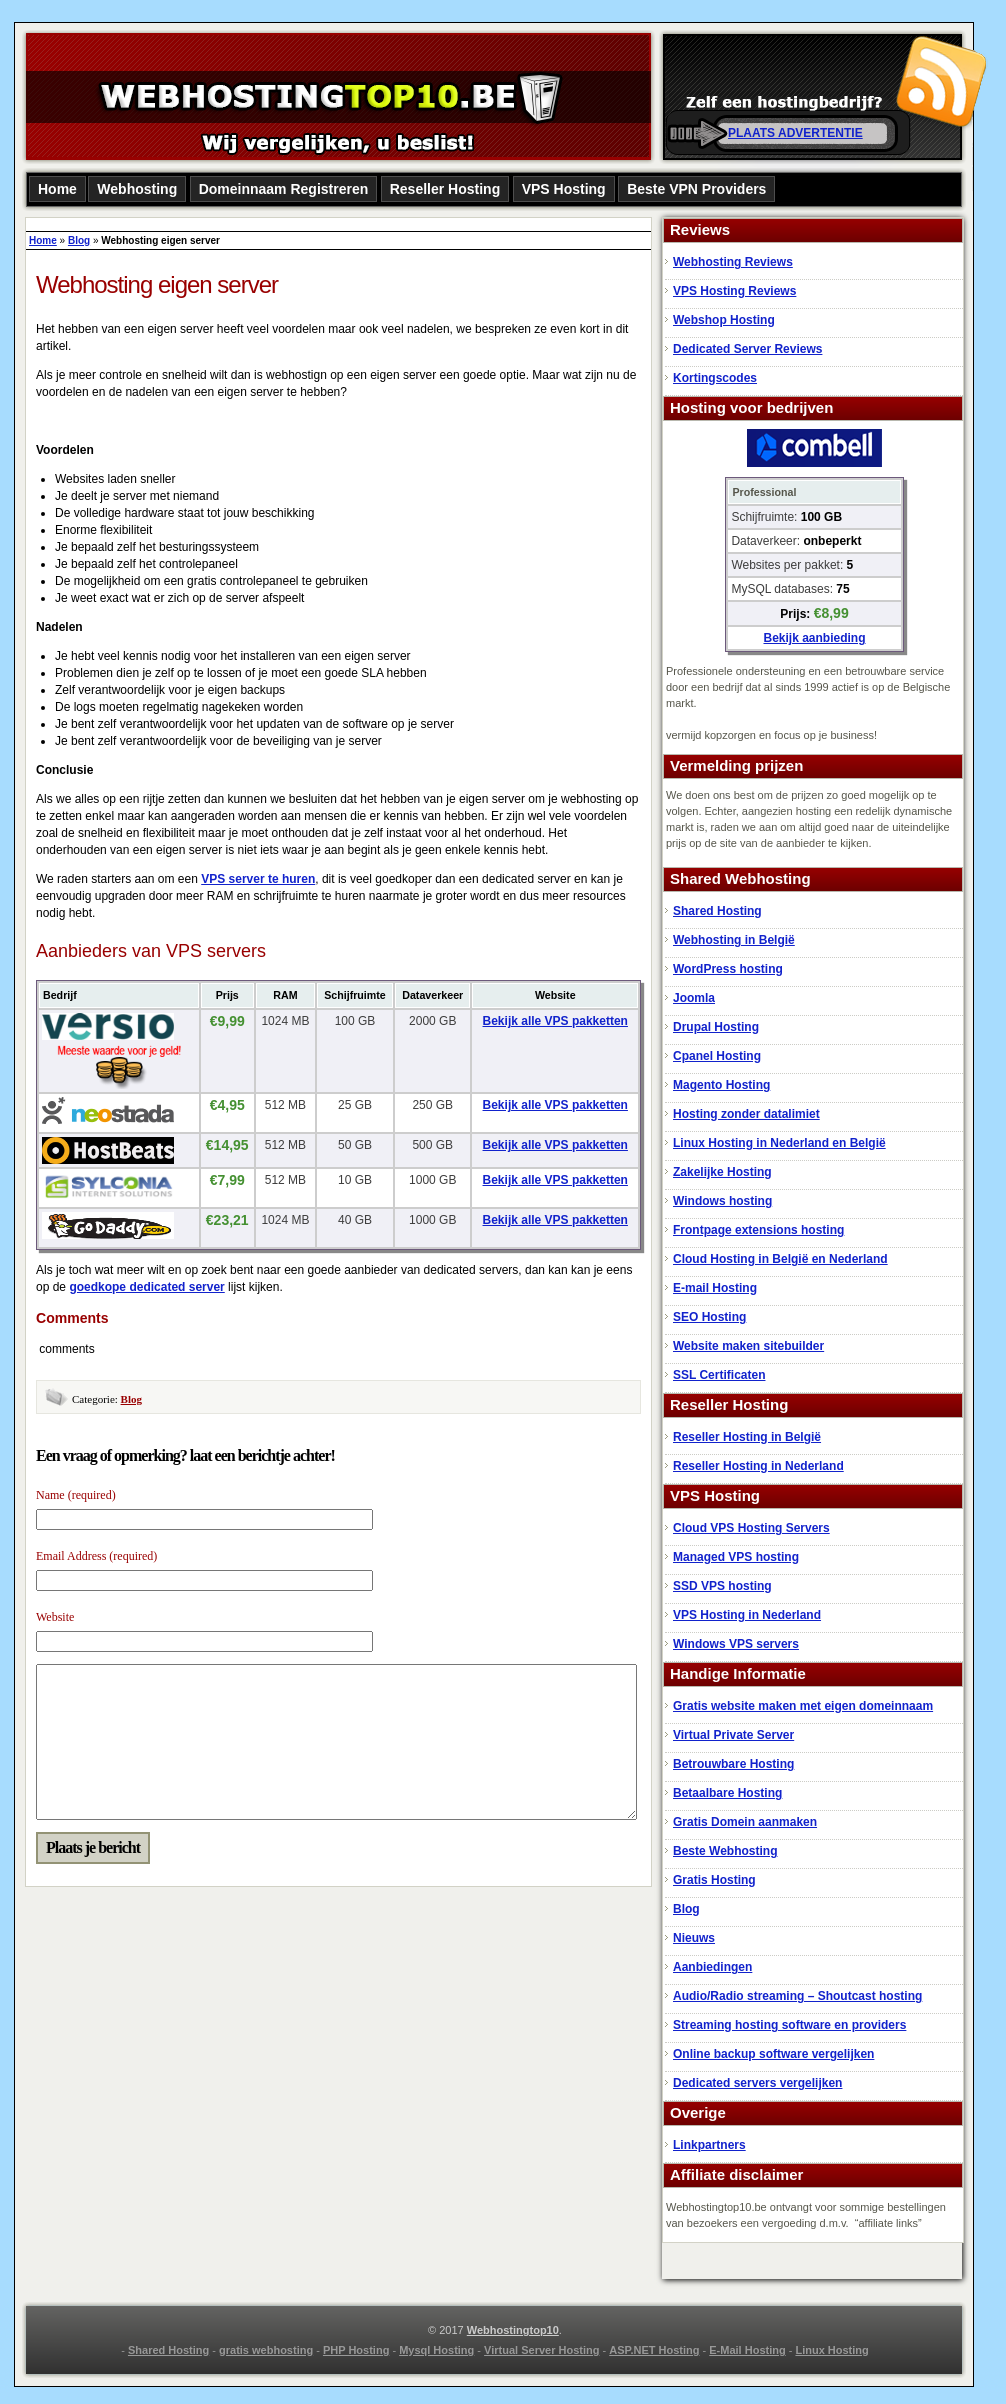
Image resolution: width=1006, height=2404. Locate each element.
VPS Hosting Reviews (734, 291)
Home (57, 189)
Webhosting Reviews (733, 262)
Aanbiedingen (712, 1967)
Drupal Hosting (716, 1027)
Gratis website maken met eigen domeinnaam (803, 1706)
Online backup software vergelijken (773, 2054)
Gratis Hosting (714, 1880)
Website (55, 1617)
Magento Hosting (721, 1085)
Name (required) (76, 1495)
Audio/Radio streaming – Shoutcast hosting (797, 1996)
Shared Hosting (717, 911)
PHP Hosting (356, 2350)
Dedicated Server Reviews (747, 349)
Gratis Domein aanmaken (745, 1822)
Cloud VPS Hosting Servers (751, 1528)
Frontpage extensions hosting (758, 1230)
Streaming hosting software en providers (789, 2025)
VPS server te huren (258, 879)
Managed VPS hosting (736, 1557)
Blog (79, 240)
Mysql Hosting (436, 2350)
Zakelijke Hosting (722, 1172)
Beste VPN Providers (696, 189)
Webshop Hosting (724, 320)
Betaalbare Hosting (727, 1793)
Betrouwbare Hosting (733, 1764)
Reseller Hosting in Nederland (758, 1466)
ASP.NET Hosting (654, 2350)
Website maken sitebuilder (748, 1346)
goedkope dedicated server (146, 1287)
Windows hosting (722, 1201)
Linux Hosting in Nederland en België (779, 1143)
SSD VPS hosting (722, 1586)
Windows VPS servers (736, 1644)
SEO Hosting (709, 1317)
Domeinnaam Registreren (284, 189)
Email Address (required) (96, 1556)
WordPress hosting (728, 969)
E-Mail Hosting (747, 2350)
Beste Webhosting (725, 1851)
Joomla (694, 998)
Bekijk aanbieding (814, 638)
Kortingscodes (715, 378)
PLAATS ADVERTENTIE (795, 133)
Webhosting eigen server (157, 284)
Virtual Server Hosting (541, 2350)
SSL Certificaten (719, 1375)
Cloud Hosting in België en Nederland (780, 1259)
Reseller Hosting (445, 189)
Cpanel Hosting (717, 1056)
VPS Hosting (564, 189)
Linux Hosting (831, 2350)
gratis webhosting (266, 2350)
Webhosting (137, 189)
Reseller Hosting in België (747, 1437)
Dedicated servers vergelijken (757, 2083)
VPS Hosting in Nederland (747, 1615)
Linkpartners (709, 2145)
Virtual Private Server (733, 1735)
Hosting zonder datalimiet (746, 1114)
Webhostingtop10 (513, 2330)
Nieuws (694, 1938)
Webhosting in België (734, 940)
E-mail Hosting (715, 1288)
